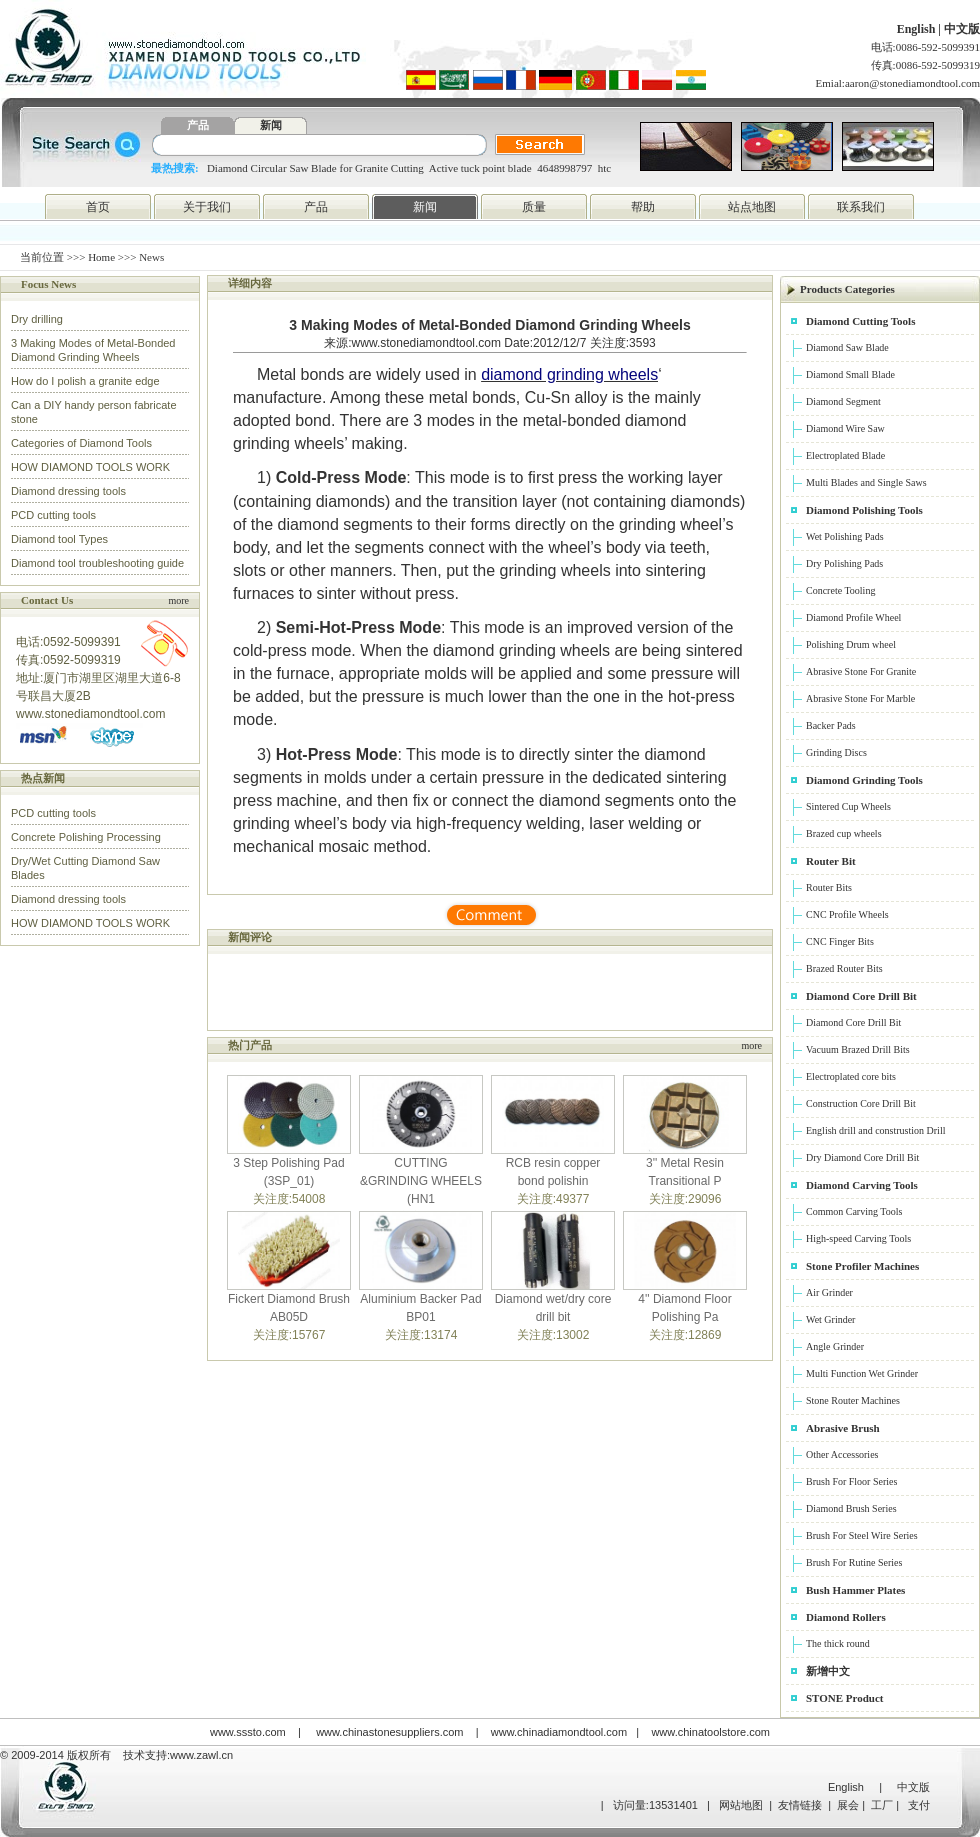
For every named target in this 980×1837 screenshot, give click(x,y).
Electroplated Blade (845, 455)
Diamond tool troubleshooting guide (97, 563)
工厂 (882, 1805)
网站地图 (741, 1805)
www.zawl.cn (201, 1755)
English (918, 29)
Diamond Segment (843, 401)
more (178, 600)
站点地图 (752, 207)
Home (101, 257)
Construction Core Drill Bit (861, 1103)
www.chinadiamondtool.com (559, 1732)
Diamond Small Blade (850, 374)
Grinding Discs (836, 752)
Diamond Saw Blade (847, 347)
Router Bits (829, 887)
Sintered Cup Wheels (848, 806)
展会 (848, 1805)
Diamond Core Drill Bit (861, 996)
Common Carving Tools (854, 1211)
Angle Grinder (835, 1346)
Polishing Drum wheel (851, 644)
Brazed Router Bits (844, 968)
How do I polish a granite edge (85, 381)
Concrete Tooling (840, 590)
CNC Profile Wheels (847, 914)
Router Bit (831, 861)
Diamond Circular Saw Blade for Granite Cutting (315, 168)
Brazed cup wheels (844, 833)
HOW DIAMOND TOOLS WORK (90, 467)
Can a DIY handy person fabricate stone (94, 412)
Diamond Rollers (846, 1617)
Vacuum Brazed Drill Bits (858, 1049)
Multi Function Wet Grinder (862, 1373)
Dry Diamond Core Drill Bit (862, 1157)
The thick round (838, 1643)
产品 (198, 125)
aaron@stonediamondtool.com (912, 83)
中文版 (962, 29)
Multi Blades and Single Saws (866, 482)
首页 (98, 207)
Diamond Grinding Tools (864, 780)
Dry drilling (37, 319)
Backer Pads (831, 725)
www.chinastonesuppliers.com (389, 1732)
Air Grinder (829, 1292)
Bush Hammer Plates (855, 1590)
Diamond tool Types (59, 539)
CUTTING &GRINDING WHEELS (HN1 (421, 1181)
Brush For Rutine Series (854, 1562)
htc (604, 168)
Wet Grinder (830, 1319)
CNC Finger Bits (840, 941)
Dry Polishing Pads (844, 563)
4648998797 (564, 168)
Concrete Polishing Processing (86, 837)
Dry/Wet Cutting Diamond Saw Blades (85, 868)
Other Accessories (842, 1454)
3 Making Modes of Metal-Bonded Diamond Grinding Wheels (93, 350)
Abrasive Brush (843, 1428)
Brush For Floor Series (851, 1481)
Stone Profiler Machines (862, 1266)
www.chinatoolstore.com (710, 1732)
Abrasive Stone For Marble (860, 698)
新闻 (271, 125)
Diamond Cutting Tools (860, 321)
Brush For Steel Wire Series (862, 1535)
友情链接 (800, 1805)
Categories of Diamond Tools (81, 443)
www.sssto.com (248, 1732)
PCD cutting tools (53, 515)
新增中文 (828, 1671)
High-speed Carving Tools (858, 1238)
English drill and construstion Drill (875, 1130)
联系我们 (861, 207)
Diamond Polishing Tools (864, 510)
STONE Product (845, 1698)
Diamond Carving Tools (862, 1185)
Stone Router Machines (853, 1400)
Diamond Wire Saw (845, 428)
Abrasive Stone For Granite (861, 671)
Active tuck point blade (480, 168)
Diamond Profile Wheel (853, 617)
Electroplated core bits (851, 1076)
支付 (919, 1805)
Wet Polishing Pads (845, 536)
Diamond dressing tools (68, 491)
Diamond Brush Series (851, 1508)
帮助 (643, 207)
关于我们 (207, 207)
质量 (534, 207)
